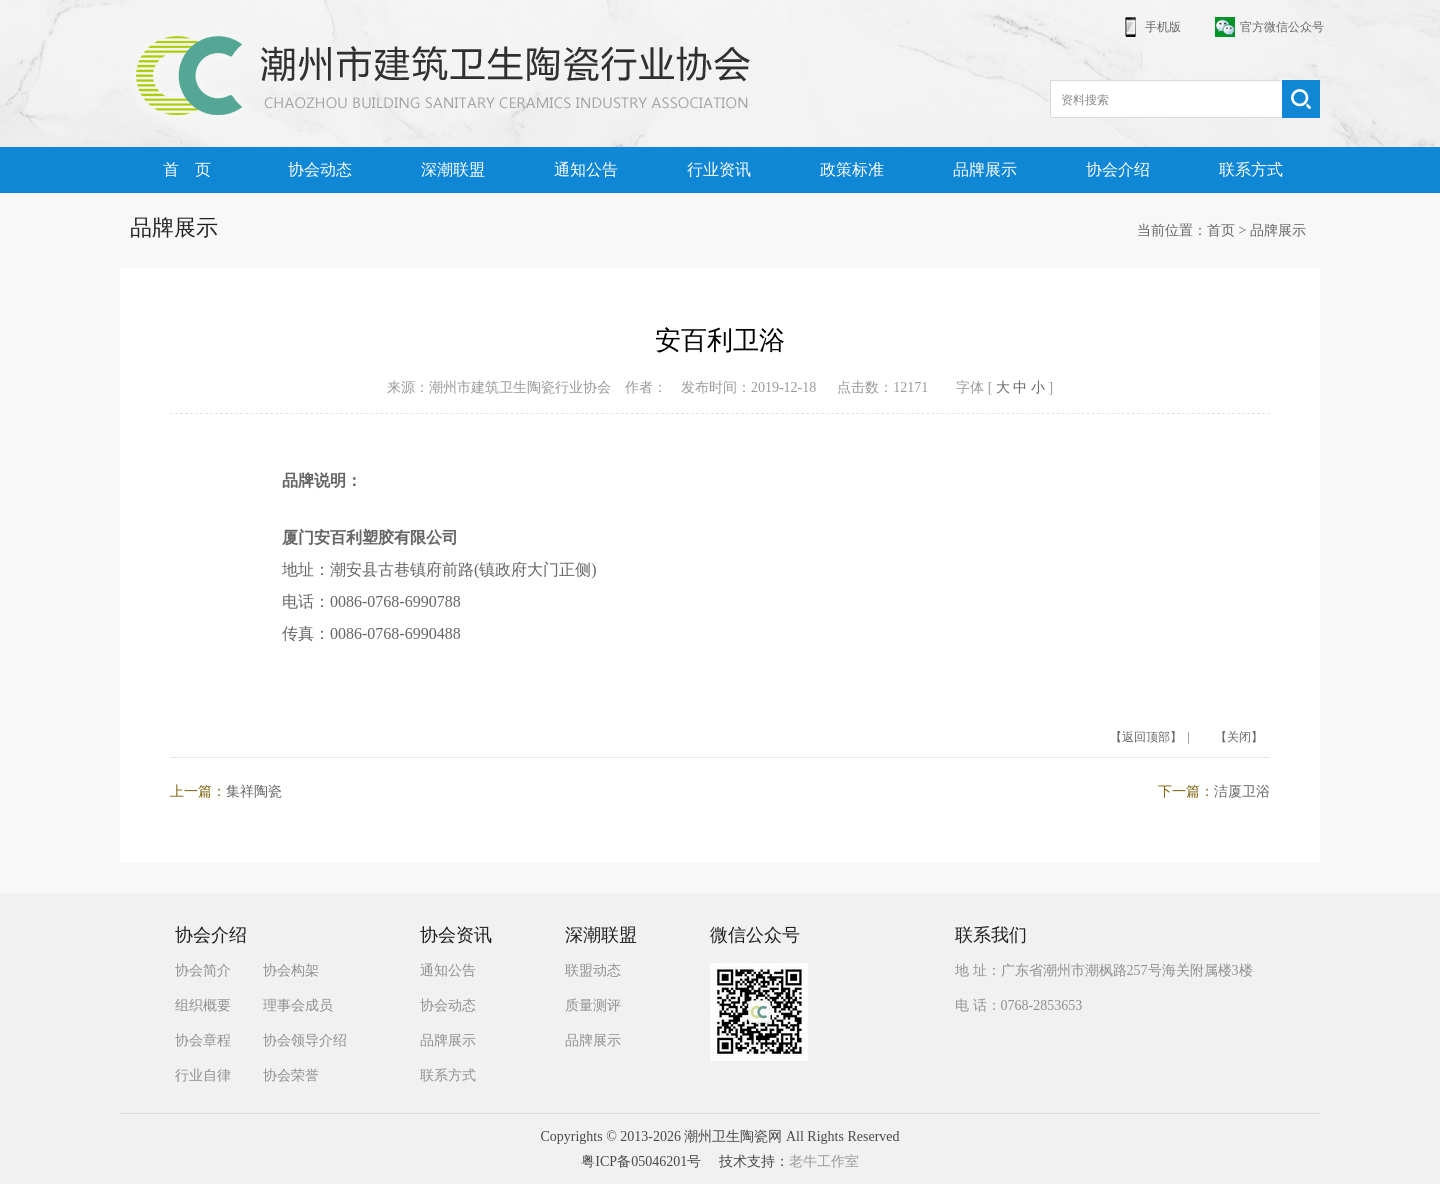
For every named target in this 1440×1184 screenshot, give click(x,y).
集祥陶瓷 (254, 791)
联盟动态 (593, 970)
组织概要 (203, 1005)
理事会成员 (298, 1005)
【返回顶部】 (1146, 737)
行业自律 (203, 1075)
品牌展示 (985, 169)
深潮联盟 (453, 169)
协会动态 (320, 169)
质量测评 (593, 1005)
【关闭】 (1239, 737)
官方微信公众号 (1282, 27)
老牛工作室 (824, 1161)
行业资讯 (719, 169)
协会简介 (203, 970)
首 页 (187, 169)
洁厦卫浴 (1242, 791)
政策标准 (852, 169)
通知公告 (586, 169)
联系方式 (1251, 169)
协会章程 (203, 1040)
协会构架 (291, 970)
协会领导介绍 (305, 1040)
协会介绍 (1118, 169)
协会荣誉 (291, 1075)
